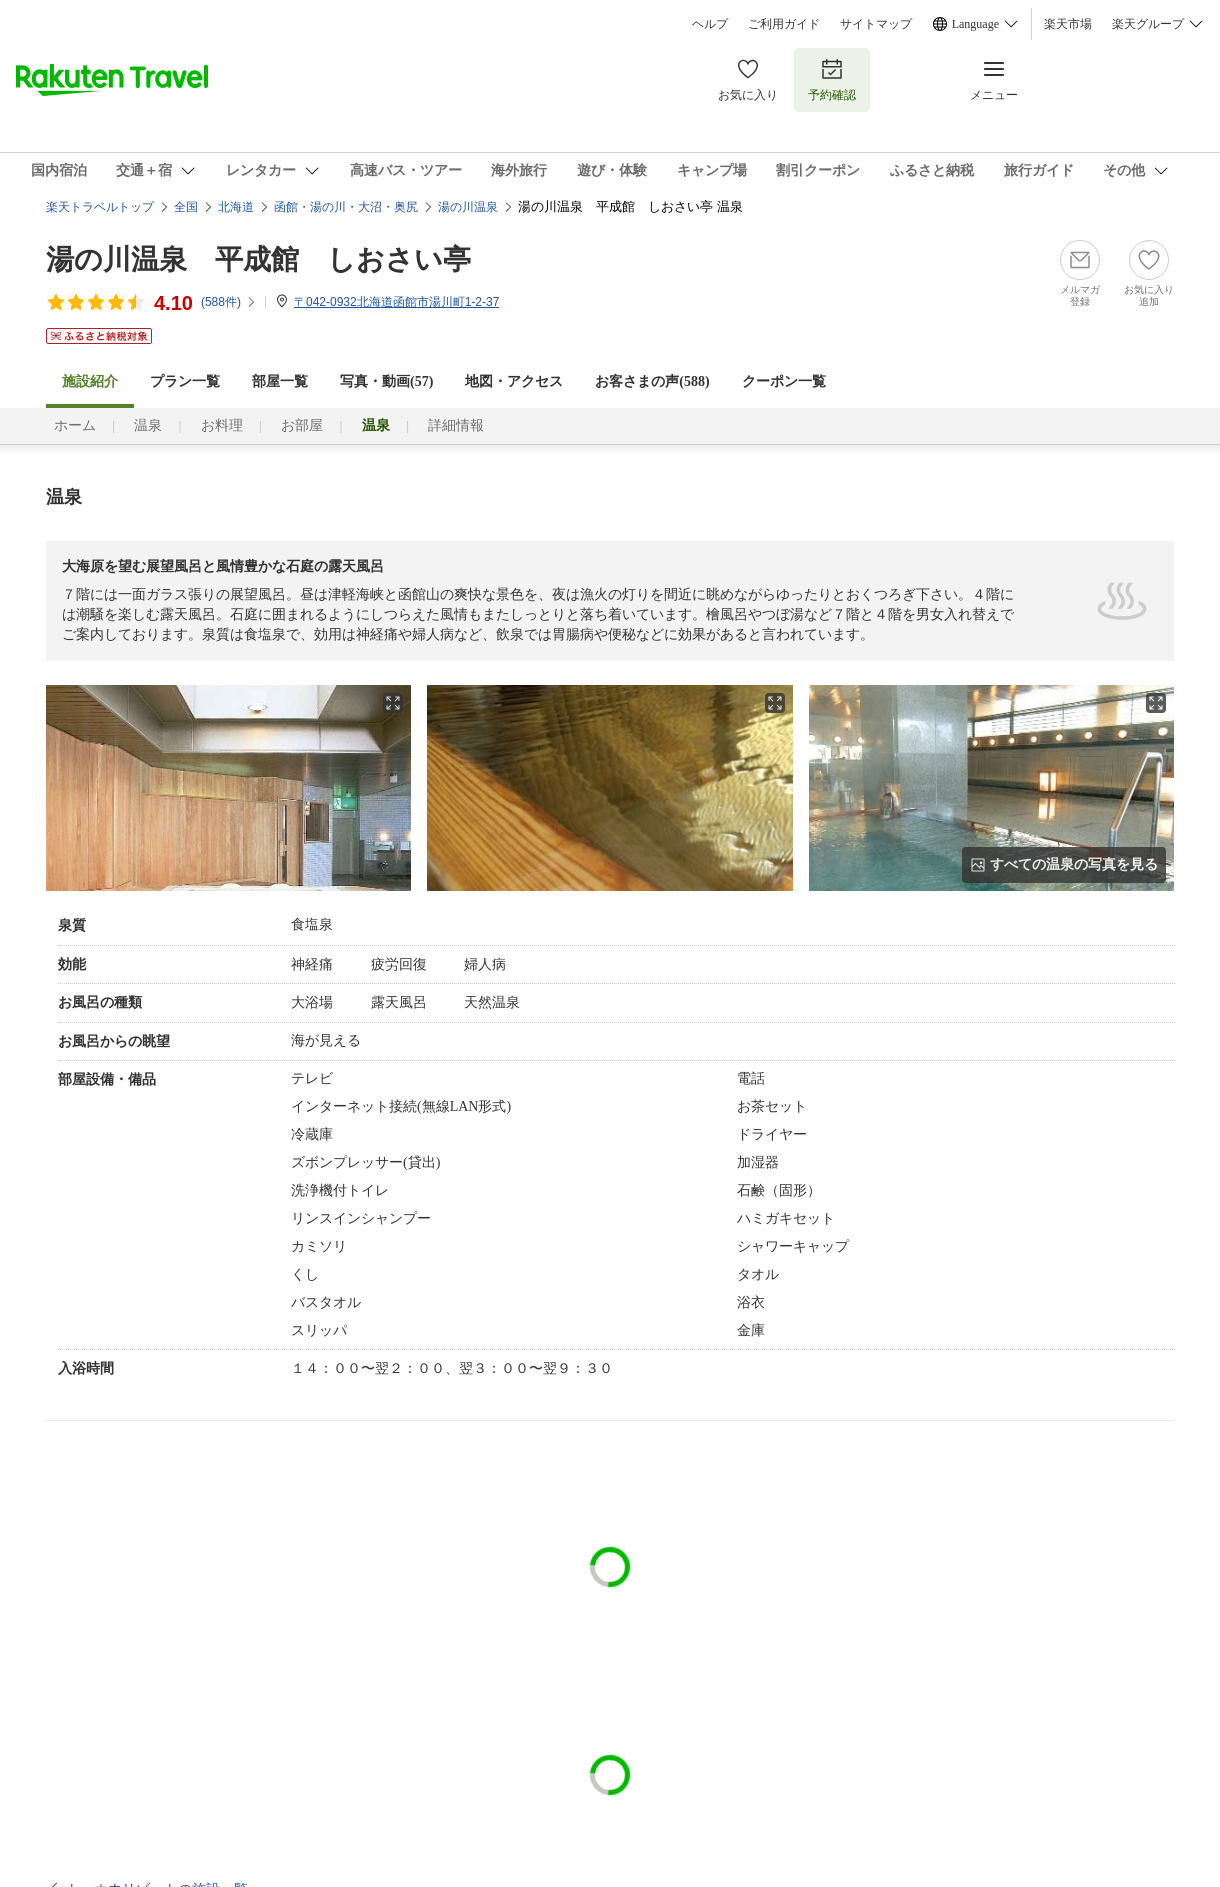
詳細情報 (456, 425)
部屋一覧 (280, 381)
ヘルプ (710, 24)
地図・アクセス (514, 381)
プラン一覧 (185, 381)
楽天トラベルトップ (100, 207)
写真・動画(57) (386, 381)
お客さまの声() (652, 381)
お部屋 (302, 425)
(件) (229, 302)
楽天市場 (1068, 24)
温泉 (148, 425)
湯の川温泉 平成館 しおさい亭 (258, 259)
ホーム (75, 425)
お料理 (222, 425)
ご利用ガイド (784, 24)
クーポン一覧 (784, 381)
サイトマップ (876, 24)
